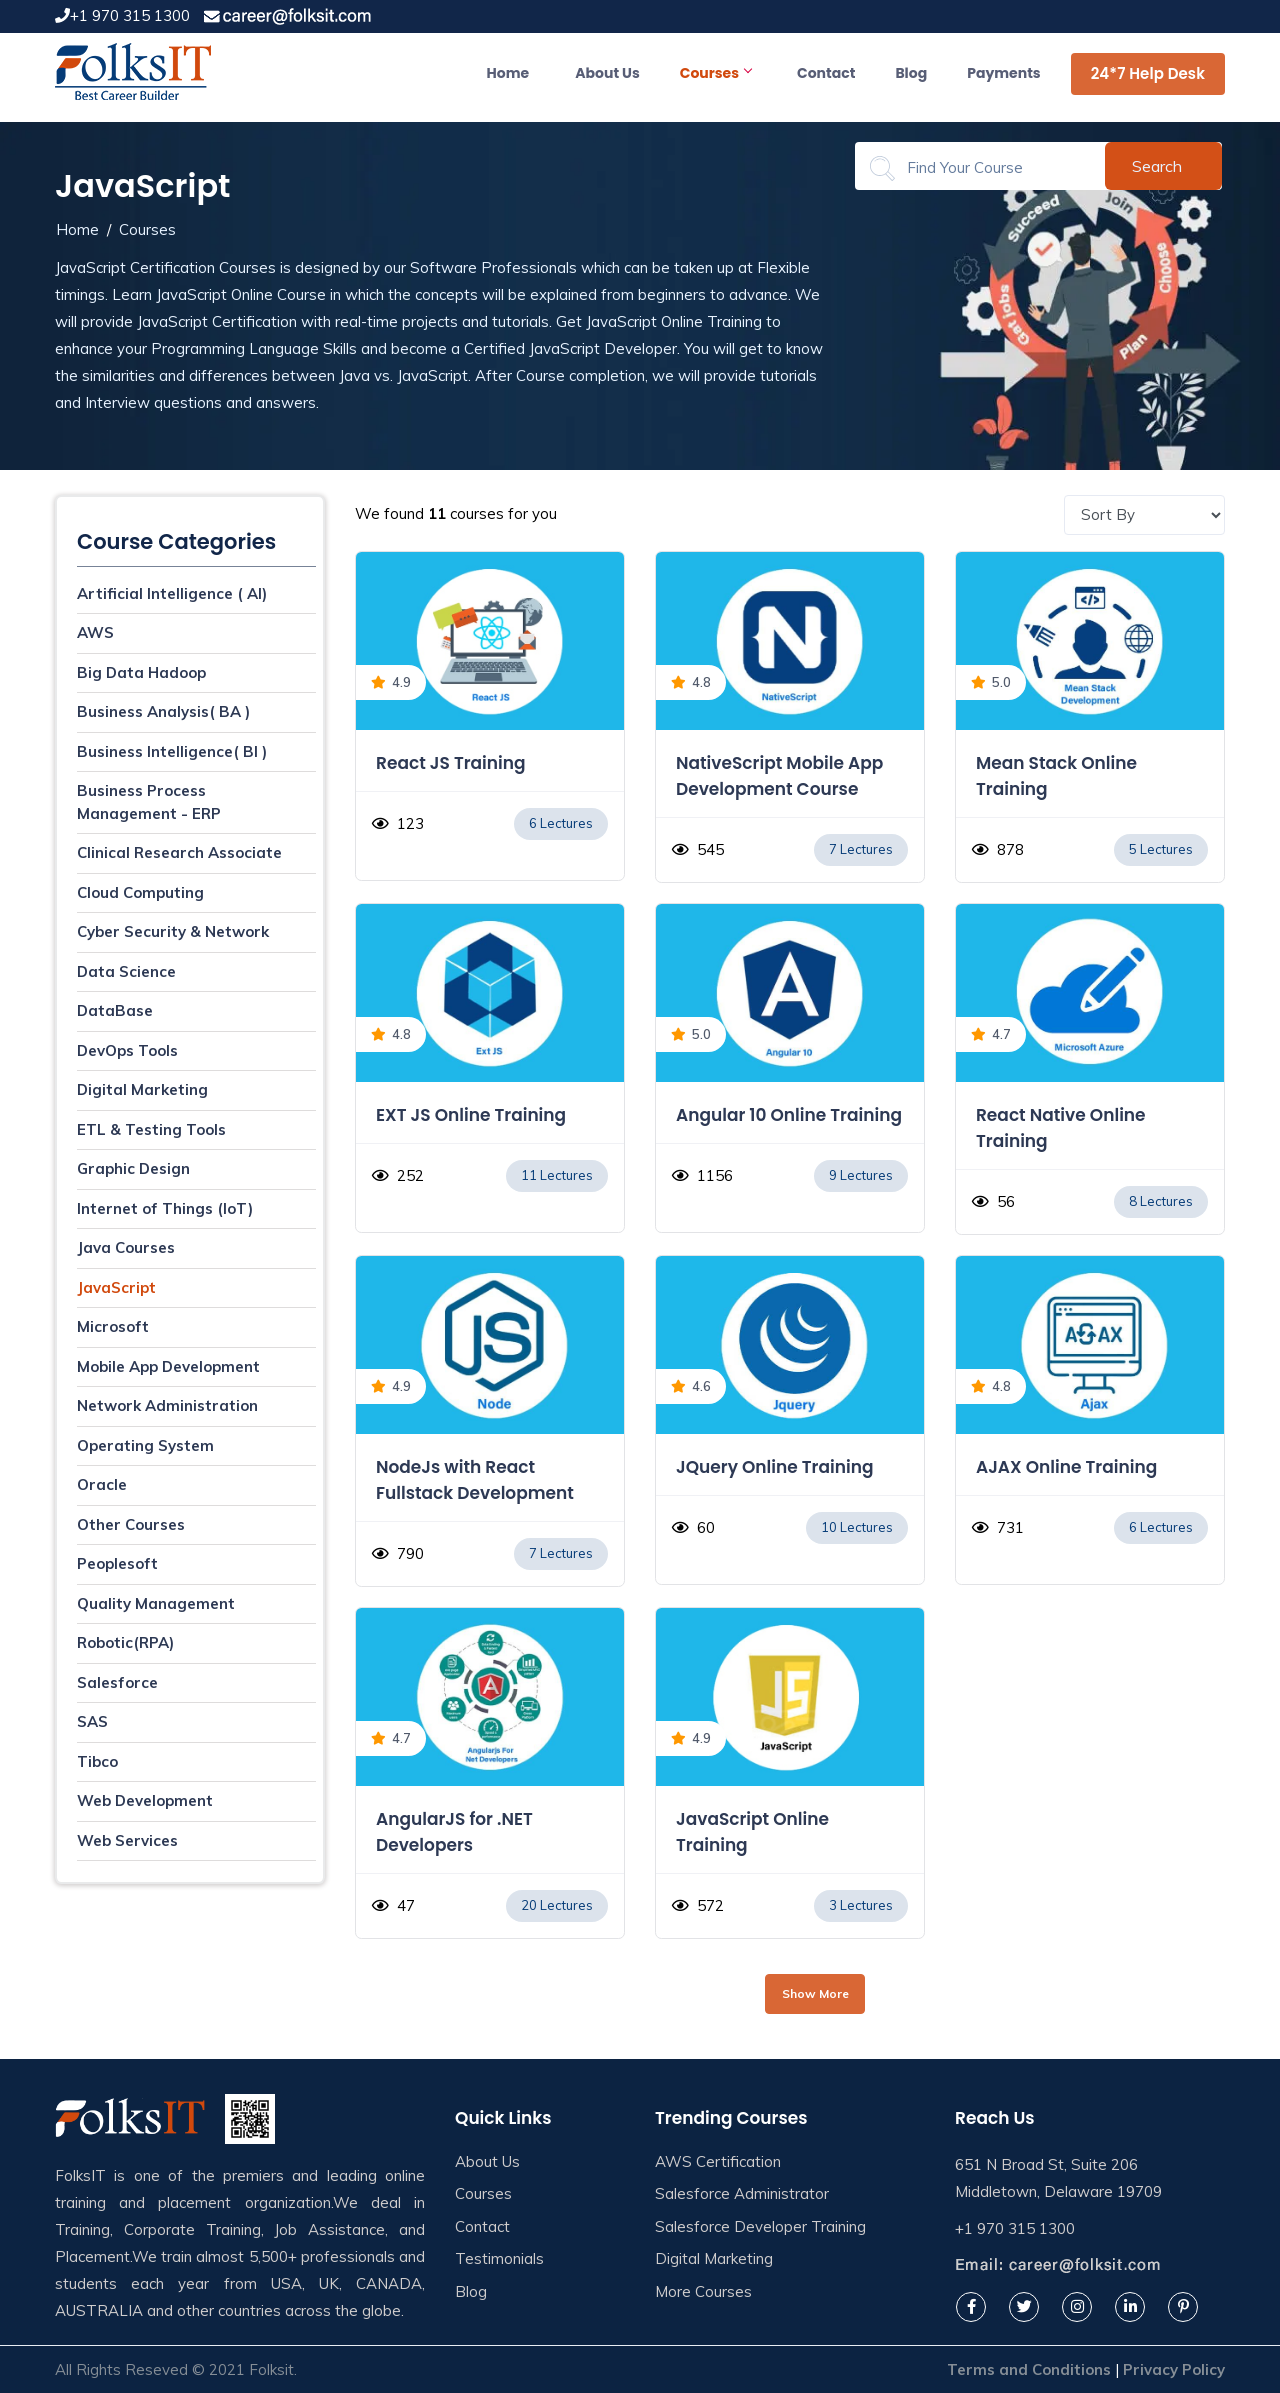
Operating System (145, 1445)
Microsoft (113, 1326)
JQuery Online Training (774, 1467)
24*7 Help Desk (1148, 73)
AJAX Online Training (1066, 1467)
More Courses (703, 2291)
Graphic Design (133, 1168)
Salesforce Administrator (742, 2193)
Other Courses (131, 1524)
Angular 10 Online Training (789, 1115)
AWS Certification (718, 2161)
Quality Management (156, 1603)
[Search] (992, 167)
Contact (826, 73)
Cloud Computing (140, 892)
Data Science (126, 971)
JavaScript (116, 1287)
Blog (911, 73)
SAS (92, 1721)
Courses (715, 73)
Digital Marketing (142, 1089)
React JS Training (451, 763)
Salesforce (117, 1682)
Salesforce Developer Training (760, 2226)
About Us (607, 73)
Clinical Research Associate (179, 852)
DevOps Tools (127, 1050)
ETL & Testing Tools (151, 1129)
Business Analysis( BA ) (163, 711)
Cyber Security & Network (173, 931)
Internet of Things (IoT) (165, 1208)
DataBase (115, 1010)
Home (508, 73)
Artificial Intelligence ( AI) (172, 593)
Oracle (102, 1484)
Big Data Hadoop (141, 672)
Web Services (127, 1840)
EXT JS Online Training (471, 1115)
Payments (1003, 73)
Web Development (145, 1800)
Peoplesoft (117, 1563)
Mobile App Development (168, 1366)
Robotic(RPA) (125, 1642)
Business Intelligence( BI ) (172, 751)
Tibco (97, 1761)
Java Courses (126, 1247)
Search (1157, 166)
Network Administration (167, 1405)
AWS (95, 632)
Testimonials (499, 2258)
